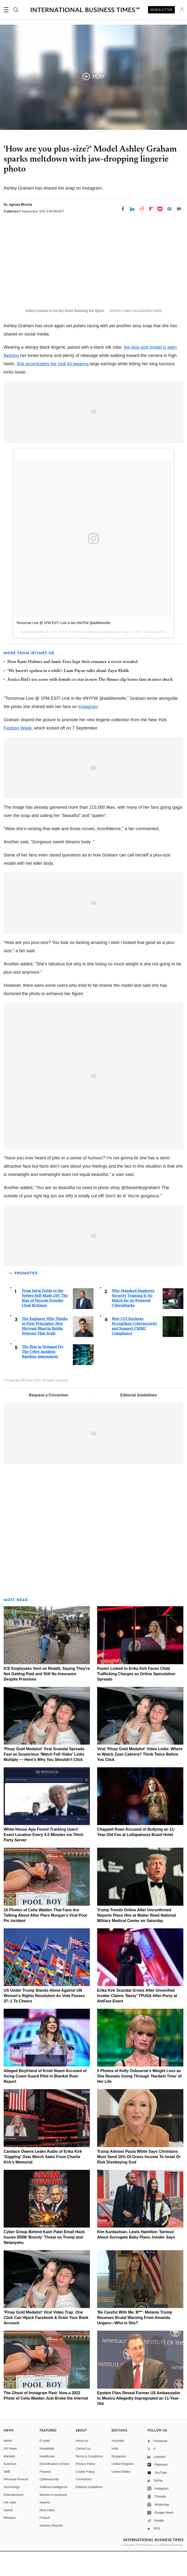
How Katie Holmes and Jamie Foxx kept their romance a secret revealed (72, 687)
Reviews (10, 2542)
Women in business (53, 2519)
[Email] (169, 208)
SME (7, 2496)
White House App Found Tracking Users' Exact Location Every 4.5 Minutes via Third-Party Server (44, 1859)
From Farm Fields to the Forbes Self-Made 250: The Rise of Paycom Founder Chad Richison (45, 1322)
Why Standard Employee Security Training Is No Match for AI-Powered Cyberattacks (133, 1322)
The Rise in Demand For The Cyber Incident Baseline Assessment (43, 1376)
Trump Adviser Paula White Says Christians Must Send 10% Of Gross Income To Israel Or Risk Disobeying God (139, 2181)
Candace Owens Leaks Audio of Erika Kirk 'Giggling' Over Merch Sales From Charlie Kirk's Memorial (43, 2181)
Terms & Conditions (89, 2481)
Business (10, 2488)
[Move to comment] (179, 208)
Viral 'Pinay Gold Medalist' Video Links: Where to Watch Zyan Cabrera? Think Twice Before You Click (140, 1778)
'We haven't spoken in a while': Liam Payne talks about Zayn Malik (68, 695)
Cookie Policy (85, 2496)
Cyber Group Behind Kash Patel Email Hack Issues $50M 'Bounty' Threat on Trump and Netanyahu (44, 2261)
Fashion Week (18, 752)
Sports (8, 2535)
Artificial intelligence (53, 2511)
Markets (9, 2481)
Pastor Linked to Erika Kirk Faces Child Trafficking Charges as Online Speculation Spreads (136, 1698)
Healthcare (47, 2481)
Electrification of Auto (54, 2488)
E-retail (45, 2465)
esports (45, 2527)
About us (81, 2465)
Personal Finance (16, 2504)
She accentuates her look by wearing (53, 388)
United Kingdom (123, 2488)
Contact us (83, 2473)
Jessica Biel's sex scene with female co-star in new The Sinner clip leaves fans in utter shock (90, 704)
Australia (118, 2465)
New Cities (47, 2535)
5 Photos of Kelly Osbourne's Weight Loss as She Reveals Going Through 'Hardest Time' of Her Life (139, 2101)
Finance (45, 2496)
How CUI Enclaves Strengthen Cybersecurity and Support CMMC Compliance (134, 1350)
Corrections (83, 2504)
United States (121, 2496)
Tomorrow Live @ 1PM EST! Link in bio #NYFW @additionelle (63, 648)
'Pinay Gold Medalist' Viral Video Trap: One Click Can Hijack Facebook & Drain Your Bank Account (46, 2342)
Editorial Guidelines (138, 1420)
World (8, 2465)
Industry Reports (51, 2550)
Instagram (88, 731)
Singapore (119, 2481)
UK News (10, 2473)
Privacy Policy (85, 2488)
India (115, 2473)
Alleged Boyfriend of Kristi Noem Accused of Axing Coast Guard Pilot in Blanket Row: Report (45, 2101)
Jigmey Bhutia (20, 204)
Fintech (45, 2542)
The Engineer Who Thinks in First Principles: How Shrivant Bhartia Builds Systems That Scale (44, 1350)
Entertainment (13, 2519)
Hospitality (47, 2473)
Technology (12, 2511)
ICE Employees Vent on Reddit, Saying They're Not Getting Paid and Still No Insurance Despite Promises (47, 1698)
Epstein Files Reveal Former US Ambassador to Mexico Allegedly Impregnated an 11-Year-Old (138, 2422)
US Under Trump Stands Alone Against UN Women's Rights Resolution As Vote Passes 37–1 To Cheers (44, 2020)
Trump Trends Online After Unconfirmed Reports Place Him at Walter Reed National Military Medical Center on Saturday (136, 1939)
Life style (10, 2527)
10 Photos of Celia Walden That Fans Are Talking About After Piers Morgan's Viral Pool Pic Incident (45, 1939)
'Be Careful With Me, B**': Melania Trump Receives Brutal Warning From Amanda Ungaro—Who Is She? (134, 2342)
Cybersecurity (49, 2504)
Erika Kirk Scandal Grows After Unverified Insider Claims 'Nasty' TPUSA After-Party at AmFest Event (137, 2020)
